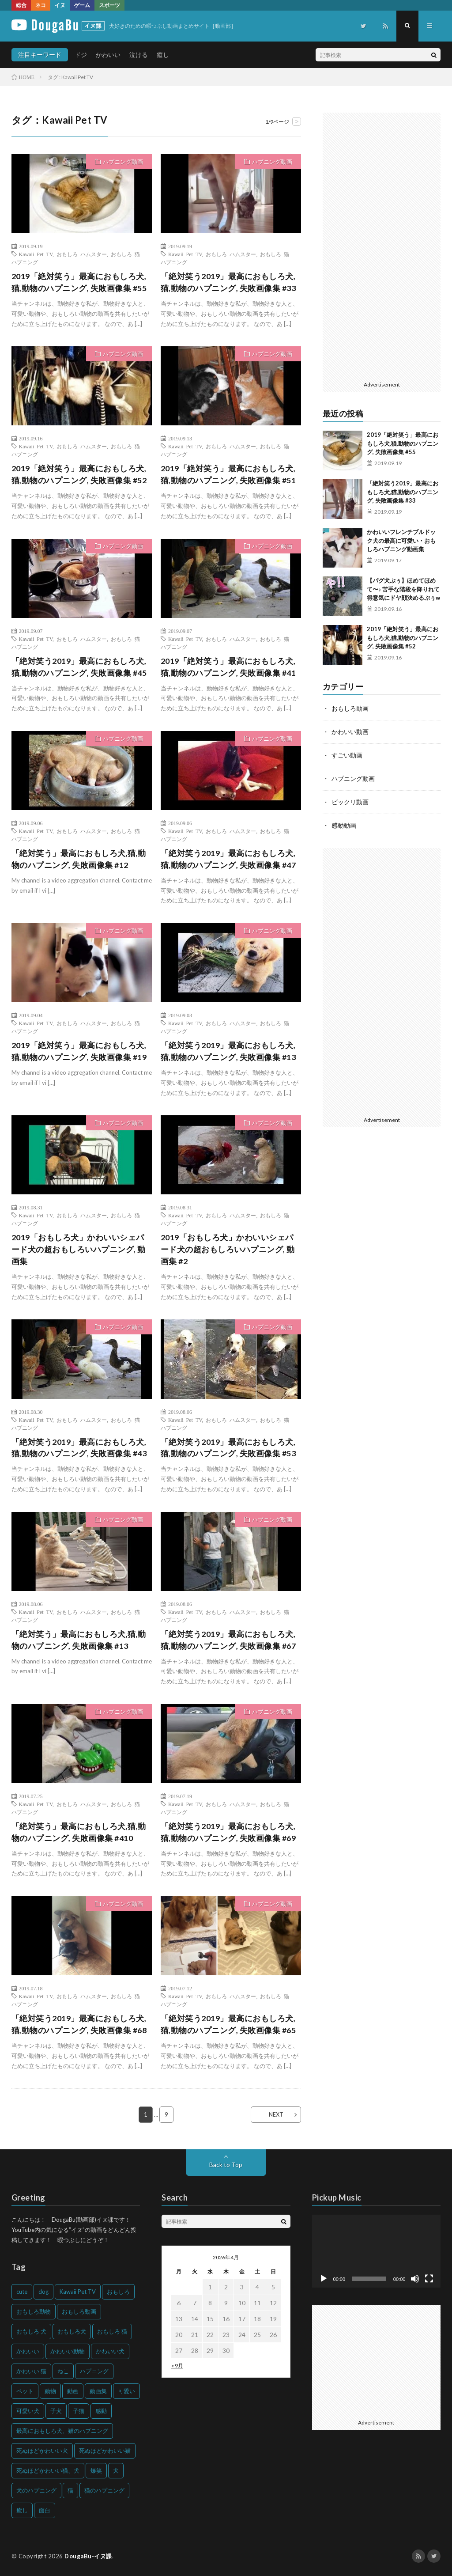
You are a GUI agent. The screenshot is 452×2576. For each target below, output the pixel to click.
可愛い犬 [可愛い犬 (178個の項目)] (27, 2410)
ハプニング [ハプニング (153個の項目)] (94, 2371)
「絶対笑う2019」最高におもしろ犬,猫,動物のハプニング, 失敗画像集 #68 (79, 2024)
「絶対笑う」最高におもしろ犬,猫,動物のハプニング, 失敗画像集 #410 (78, 1832)
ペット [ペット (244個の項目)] (25, 2390)
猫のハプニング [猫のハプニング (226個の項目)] (104, 2490)
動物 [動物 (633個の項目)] (50, 2390)
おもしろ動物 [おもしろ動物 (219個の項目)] (33, 2311)
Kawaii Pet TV (36, 254)
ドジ (81, 54)
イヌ (60, 5)
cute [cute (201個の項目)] (21, 2291)
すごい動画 (346, 754)
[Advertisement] (382, 245)
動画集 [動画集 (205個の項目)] (98, 2390)
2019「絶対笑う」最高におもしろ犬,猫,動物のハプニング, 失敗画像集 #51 (228, 474)
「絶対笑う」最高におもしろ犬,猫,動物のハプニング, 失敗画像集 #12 (78, 859)
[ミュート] (415, 2278)
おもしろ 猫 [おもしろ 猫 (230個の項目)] (112, 2331)
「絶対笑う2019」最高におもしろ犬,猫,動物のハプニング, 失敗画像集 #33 (228, 282)
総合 (21, 5)
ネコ (40, 5)
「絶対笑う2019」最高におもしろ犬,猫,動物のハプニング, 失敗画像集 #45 (79, 667)
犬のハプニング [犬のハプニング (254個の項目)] (36, 2490)
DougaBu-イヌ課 (88, 2556)
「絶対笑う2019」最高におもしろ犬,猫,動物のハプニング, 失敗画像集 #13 (228, 1051)
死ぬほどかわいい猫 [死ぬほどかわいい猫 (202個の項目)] (105, 2450)
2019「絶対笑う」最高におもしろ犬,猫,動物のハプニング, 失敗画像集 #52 (79, 474)
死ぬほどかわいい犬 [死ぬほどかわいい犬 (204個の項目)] (42, 2450)
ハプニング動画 (123, 161)
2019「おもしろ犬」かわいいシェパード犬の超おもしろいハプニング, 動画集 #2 (228, 1249)
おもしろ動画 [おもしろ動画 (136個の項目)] (79, 2311)
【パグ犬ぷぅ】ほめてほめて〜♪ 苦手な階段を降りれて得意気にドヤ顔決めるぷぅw (403, 589)
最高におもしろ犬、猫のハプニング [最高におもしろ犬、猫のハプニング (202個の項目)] (62, 2430)
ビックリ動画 (350, 800)
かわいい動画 (350, 731)
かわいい (108, 54)
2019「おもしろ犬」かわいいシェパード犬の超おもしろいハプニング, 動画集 (78, 1249)
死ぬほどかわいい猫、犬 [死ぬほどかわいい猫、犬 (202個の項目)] (47, 2470)
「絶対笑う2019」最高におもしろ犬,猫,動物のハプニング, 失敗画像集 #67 (228, 1640)
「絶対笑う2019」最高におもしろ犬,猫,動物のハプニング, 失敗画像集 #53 (228, 1447)
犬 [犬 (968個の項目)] (116, 2470)
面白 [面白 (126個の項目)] (44, 2510)
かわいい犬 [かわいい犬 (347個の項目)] (110, 2351)
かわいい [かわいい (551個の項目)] (27, 2351)
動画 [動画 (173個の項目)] (73, 2390)
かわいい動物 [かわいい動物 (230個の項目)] (67, 2351)
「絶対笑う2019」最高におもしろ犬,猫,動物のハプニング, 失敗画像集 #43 (79, 1447)
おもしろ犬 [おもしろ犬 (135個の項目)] (71, 2331)
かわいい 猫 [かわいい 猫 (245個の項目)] (31, 2371)
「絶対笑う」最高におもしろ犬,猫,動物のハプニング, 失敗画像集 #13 (78, 1640)
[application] (376, 2251)
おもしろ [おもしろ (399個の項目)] (118, 2291)
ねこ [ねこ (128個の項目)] (63, 2371)
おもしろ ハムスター (81, 254)
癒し (163, 54)
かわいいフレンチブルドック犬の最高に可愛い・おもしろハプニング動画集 (401, 540)
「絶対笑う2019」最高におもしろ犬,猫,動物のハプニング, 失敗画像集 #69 (228, 1832)
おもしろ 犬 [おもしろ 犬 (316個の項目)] (31, 2331)
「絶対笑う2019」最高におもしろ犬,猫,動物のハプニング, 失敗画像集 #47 (228, 859)
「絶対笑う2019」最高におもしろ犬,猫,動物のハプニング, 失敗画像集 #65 (228, 2024)
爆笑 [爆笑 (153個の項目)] (96, 2470)
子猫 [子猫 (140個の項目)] (78, 2410)
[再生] (323, 2278)
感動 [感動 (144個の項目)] (101, 2410)
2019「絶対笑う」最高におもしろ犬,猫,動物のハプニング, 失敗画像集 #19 (79, 1051)
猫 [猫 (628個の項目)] (70, 2490)
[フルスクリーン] (429, 2278)
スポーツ (109, 5)
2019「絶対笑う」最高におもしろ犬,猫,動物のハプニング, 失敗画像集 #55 (79, 282)
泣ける (138, 54)
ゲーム (82, 5)
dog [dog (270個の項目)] (43, 2291)
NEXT (275, 2114)
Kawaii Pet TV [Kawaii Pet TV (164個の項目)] (78, 2291)
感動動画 (343, 823)
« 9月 (177, 2366)
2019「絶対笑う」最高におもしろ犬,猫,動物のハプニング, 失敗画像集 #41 (228, 667)
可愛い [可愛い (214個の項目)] (126, 2390)
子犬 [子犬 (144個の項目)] (56, 2410)
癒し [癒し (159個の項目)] (22, 2510)
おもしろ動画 (350, 708)
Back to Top (225, 2165)
